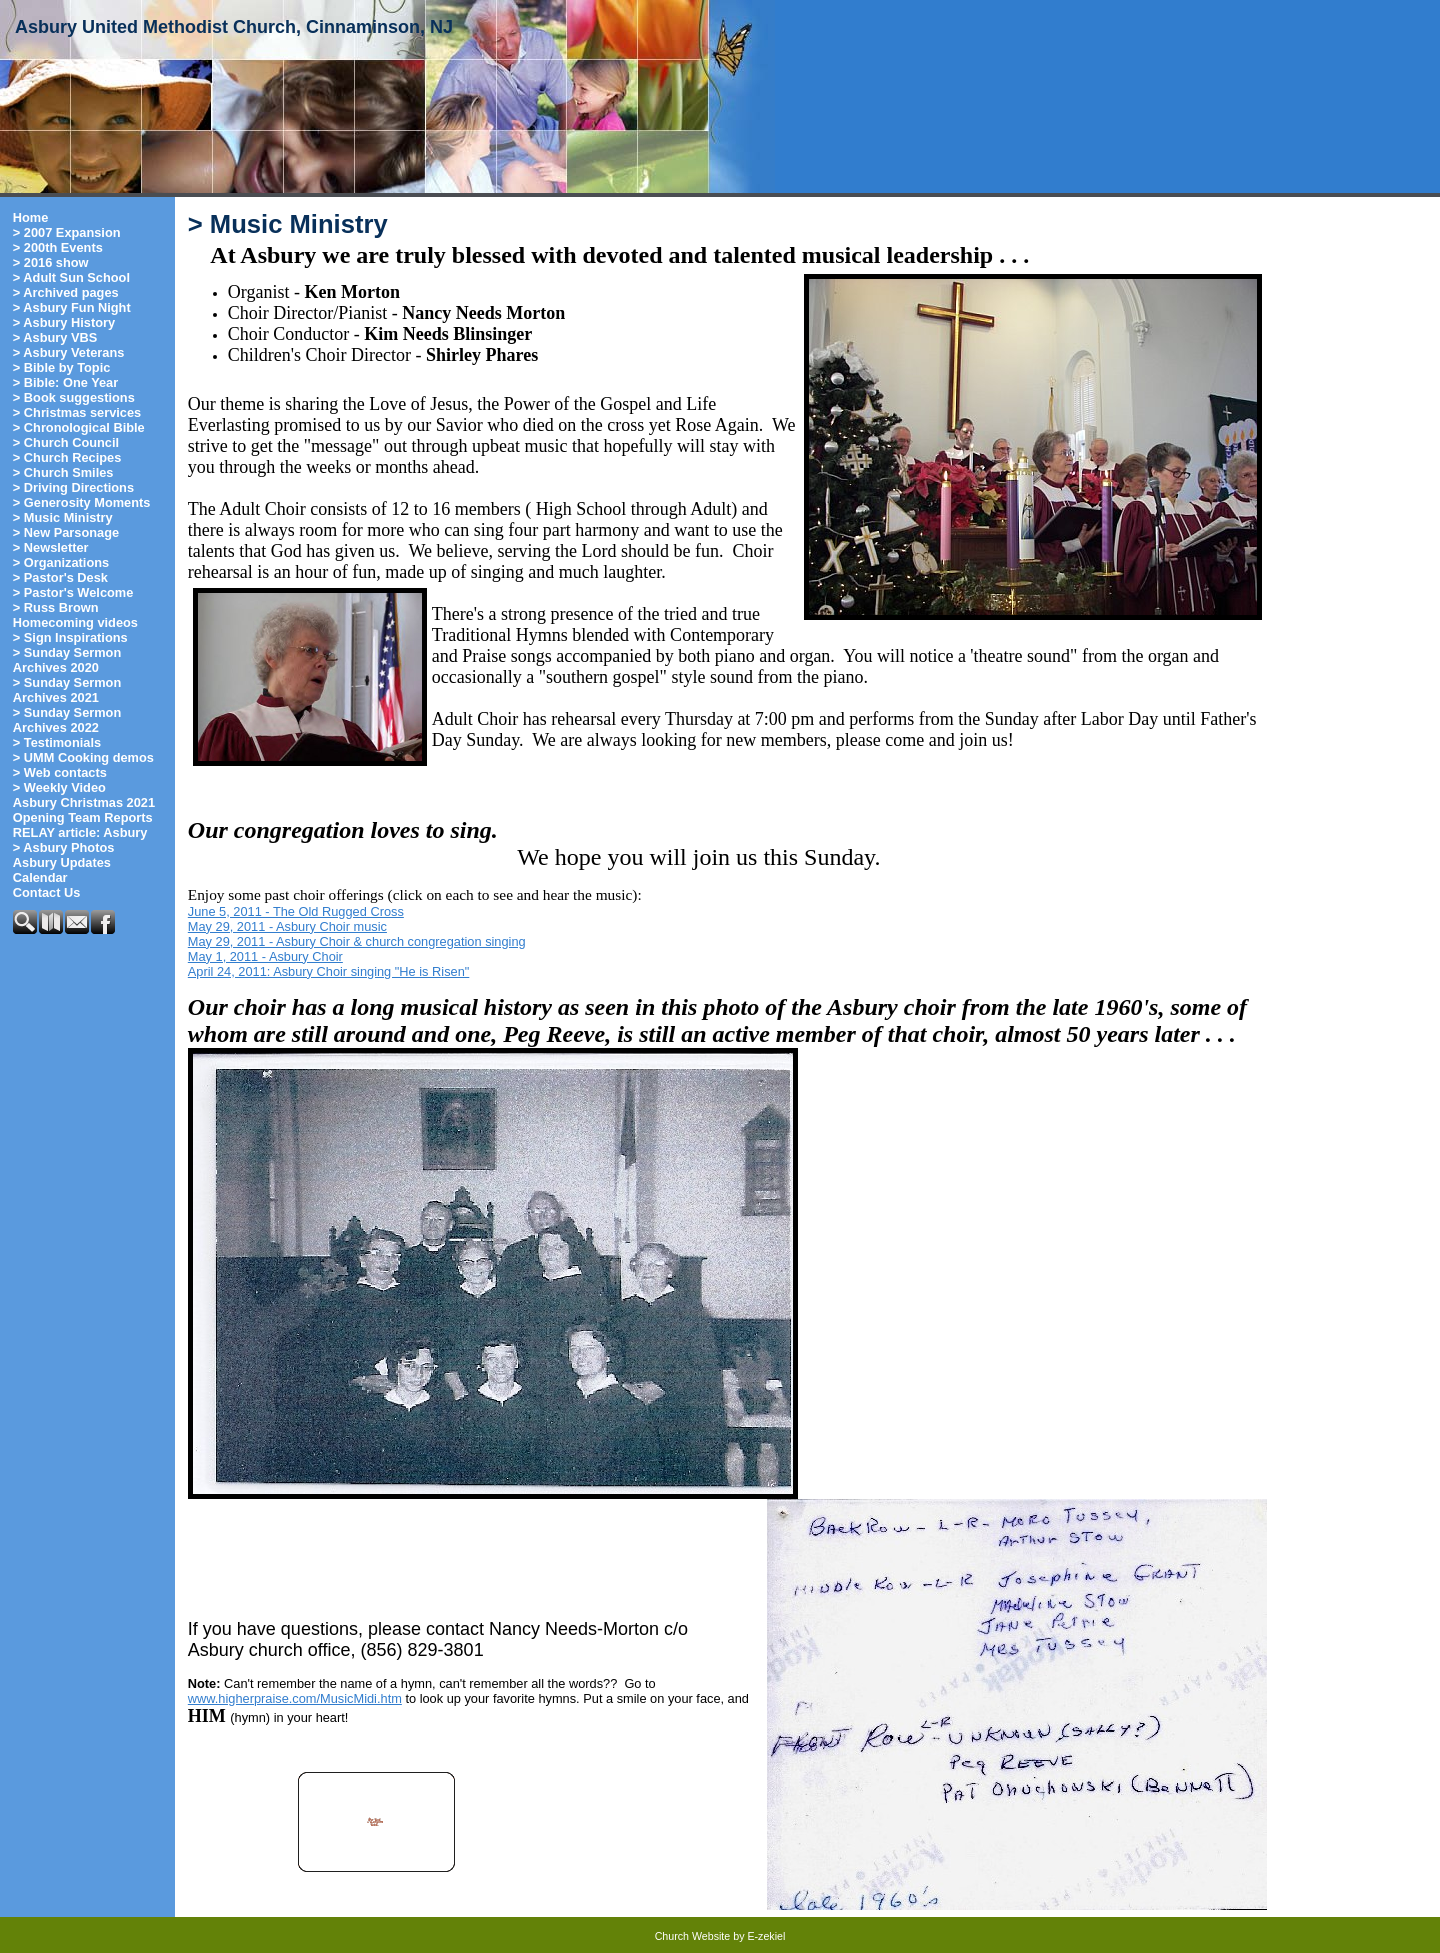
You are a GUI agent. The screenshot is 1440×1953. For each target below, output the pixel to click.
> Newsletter (51, 547)
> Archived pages (66, 292)
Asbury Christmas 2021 (84, 802)
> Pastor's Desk (60, 577)
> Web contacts (60, 772)
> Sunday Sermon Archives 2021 (67, 690)
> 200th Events (58, 247)
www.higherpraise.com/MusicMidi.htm (295, 1698)
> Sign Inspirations (70, 637)
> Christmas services (77, 412)
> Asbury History (64, 322)
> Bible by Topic (62, 367)
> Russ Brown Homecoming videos (75, 615)
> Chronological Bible (79, 427)
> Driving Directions (73, 487)
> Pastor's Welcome (73, 592)
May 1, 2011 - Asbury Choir (265, 956)
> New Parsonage (66, 532)
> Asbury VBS (55, 337)
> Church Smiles (63, 472)
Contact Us (47, 892)
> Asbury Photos (64, 847)
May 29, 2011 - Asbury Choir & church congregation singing (357, 941)
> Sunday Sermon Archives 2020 (67, 660)
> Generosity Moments (82, 502)
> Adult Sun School (71, 277)
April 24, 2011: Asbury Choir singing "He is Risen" (329, 971)
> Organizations (61, 562)
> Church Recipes (67, 457)
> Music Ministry (63, 517)
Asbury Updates (62, 862)
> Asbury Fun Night (72, 307)
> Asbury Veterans (69, 352)
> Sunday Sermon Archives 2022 (67, 720)
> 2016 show (51, 262)
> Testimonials (57, 742)
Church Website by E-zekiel (720, 1936)
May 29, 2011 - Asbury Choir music (287, 926)
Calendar (40, 877)
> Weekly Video (59, 787)
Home (31, 217)
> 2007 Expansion (67, 232)
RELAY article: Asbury (80, 832)
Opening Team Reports (83, 817)
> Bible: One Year (65, 382)
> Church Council (66, 442)
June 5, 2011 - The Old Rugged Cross (296, 911)
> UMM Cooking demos (83, 757)
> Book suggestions (74, 397)
